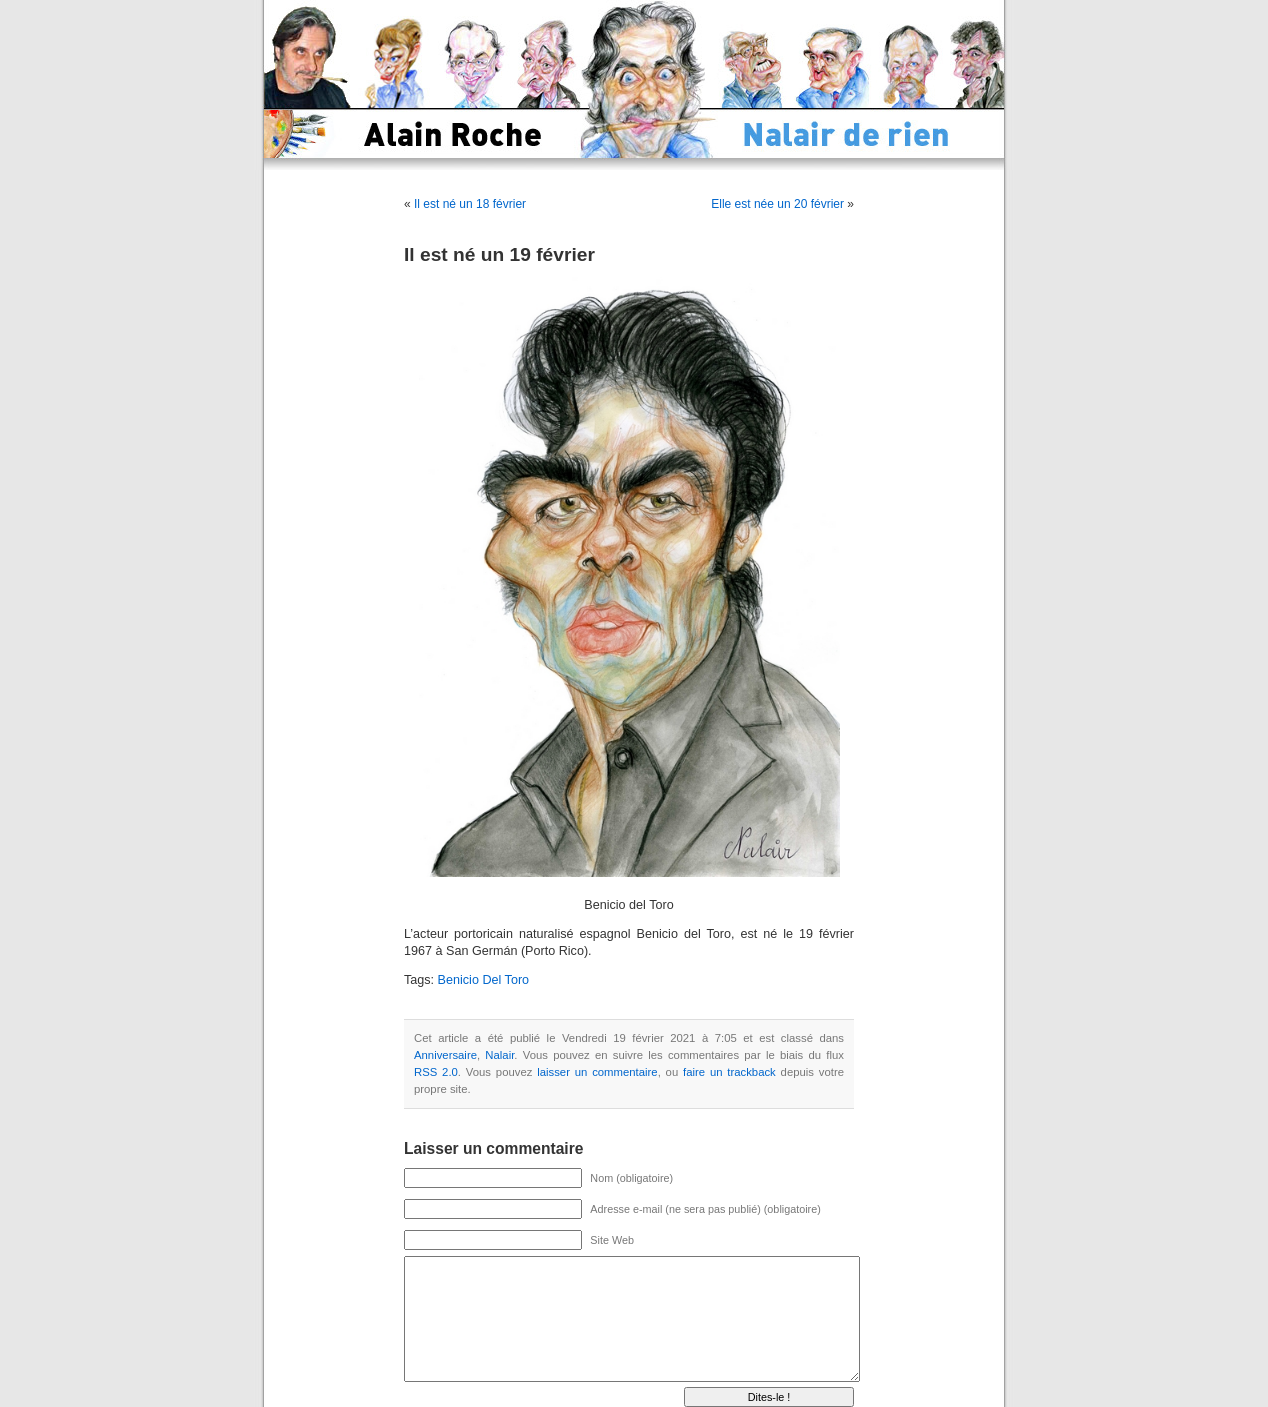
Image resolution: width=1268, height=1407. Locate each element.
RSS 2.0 (436, 1072)
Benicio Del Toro (483, 980)
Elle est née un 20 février (777, 204)
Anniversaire (445, 1055)
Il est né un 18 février (470, 204)
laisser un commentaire (597, 1072)
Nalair (499, 1055)
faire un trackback (729, 1072)
